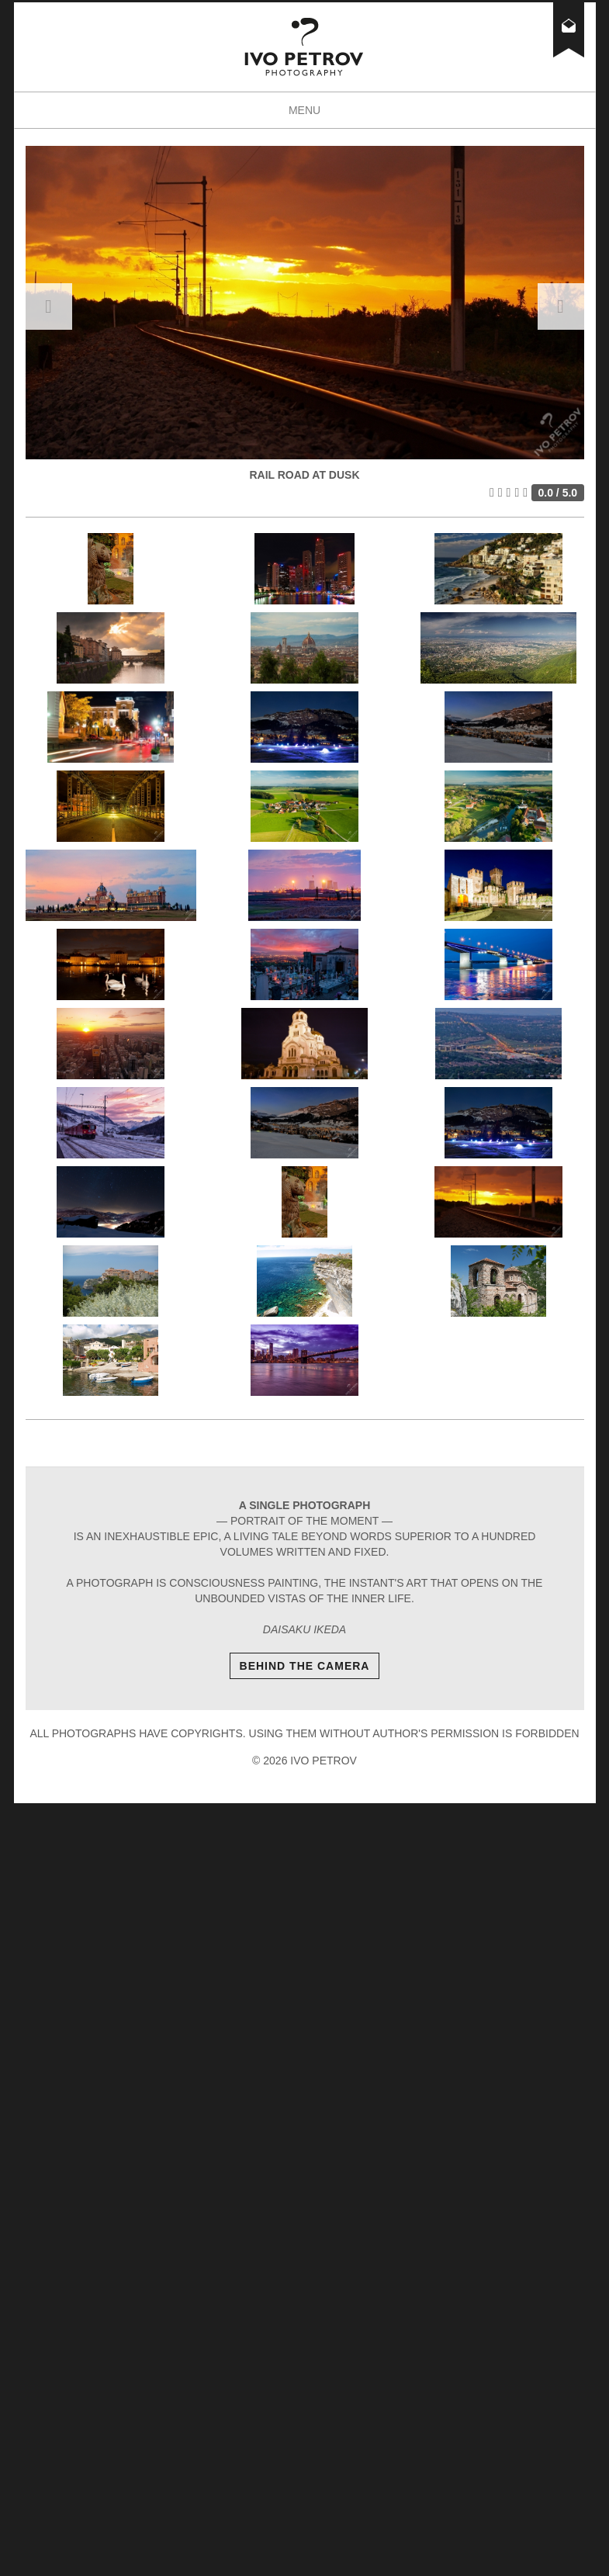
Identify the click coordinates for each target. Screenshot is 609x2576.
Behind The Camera (305, 1666)
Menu (320, 115)
